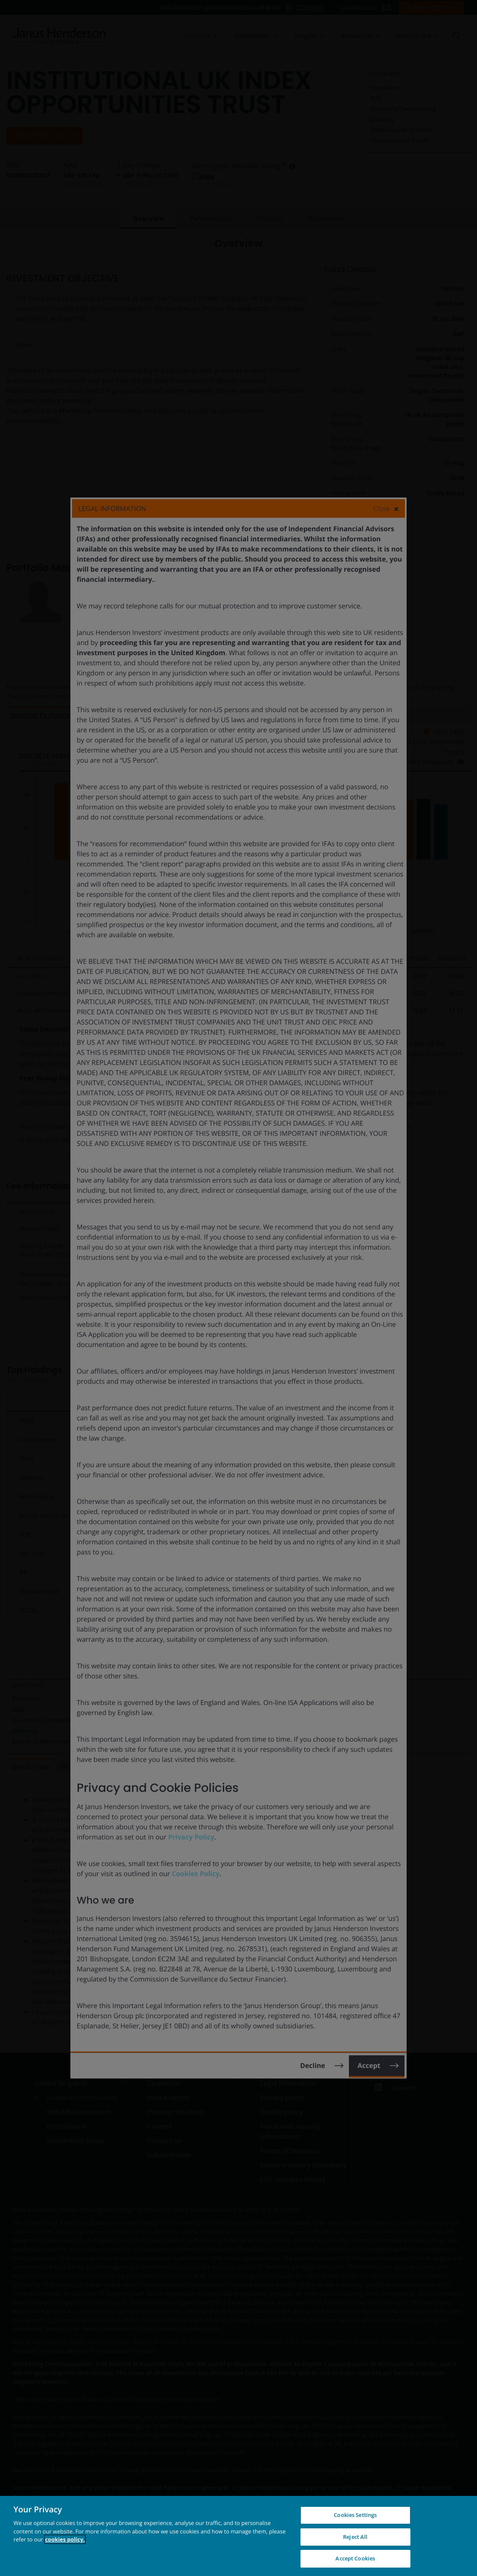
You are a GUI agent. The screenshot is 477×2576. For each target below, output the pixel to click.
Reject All (355, 2537)
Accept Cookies (355, 2558)
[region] (238, 2536)
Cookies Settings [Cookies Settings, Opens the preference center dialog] (355, 2515)
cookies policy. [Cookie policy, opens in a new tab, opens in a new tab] (65, 2539)
